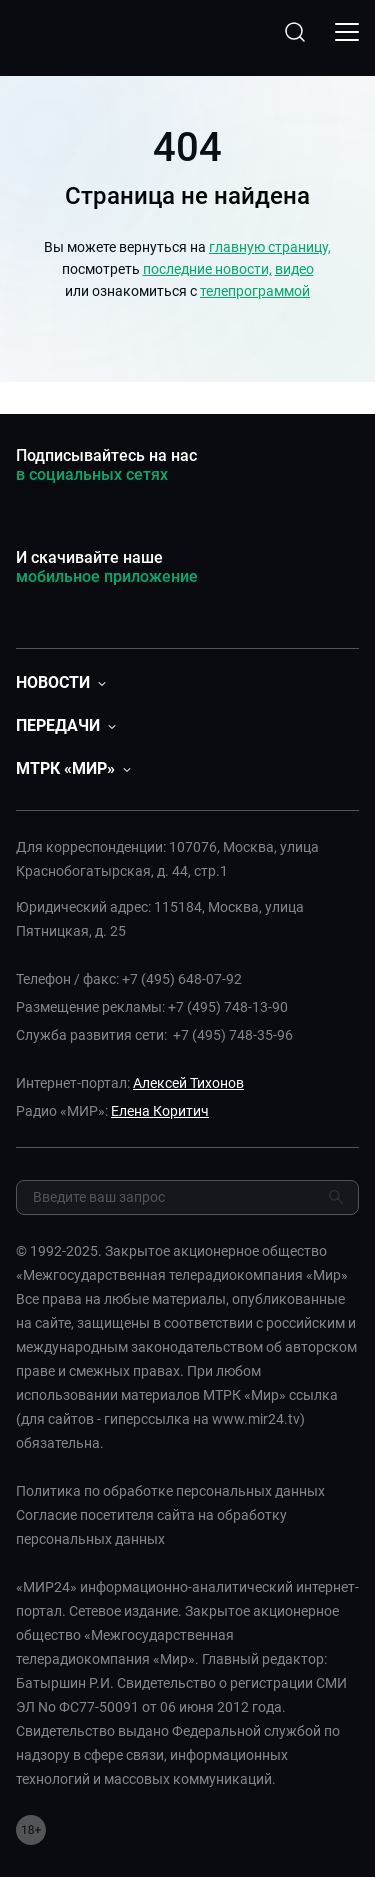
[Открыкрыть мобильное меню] (347, 32)
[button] (61, 682)
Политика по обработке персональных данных (170, 1491)
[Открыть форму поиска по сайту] (295, 32)
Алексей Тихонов (188, 1083)
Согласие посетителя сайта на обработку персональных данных (151, 1527)
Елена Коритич (160, 1111)
